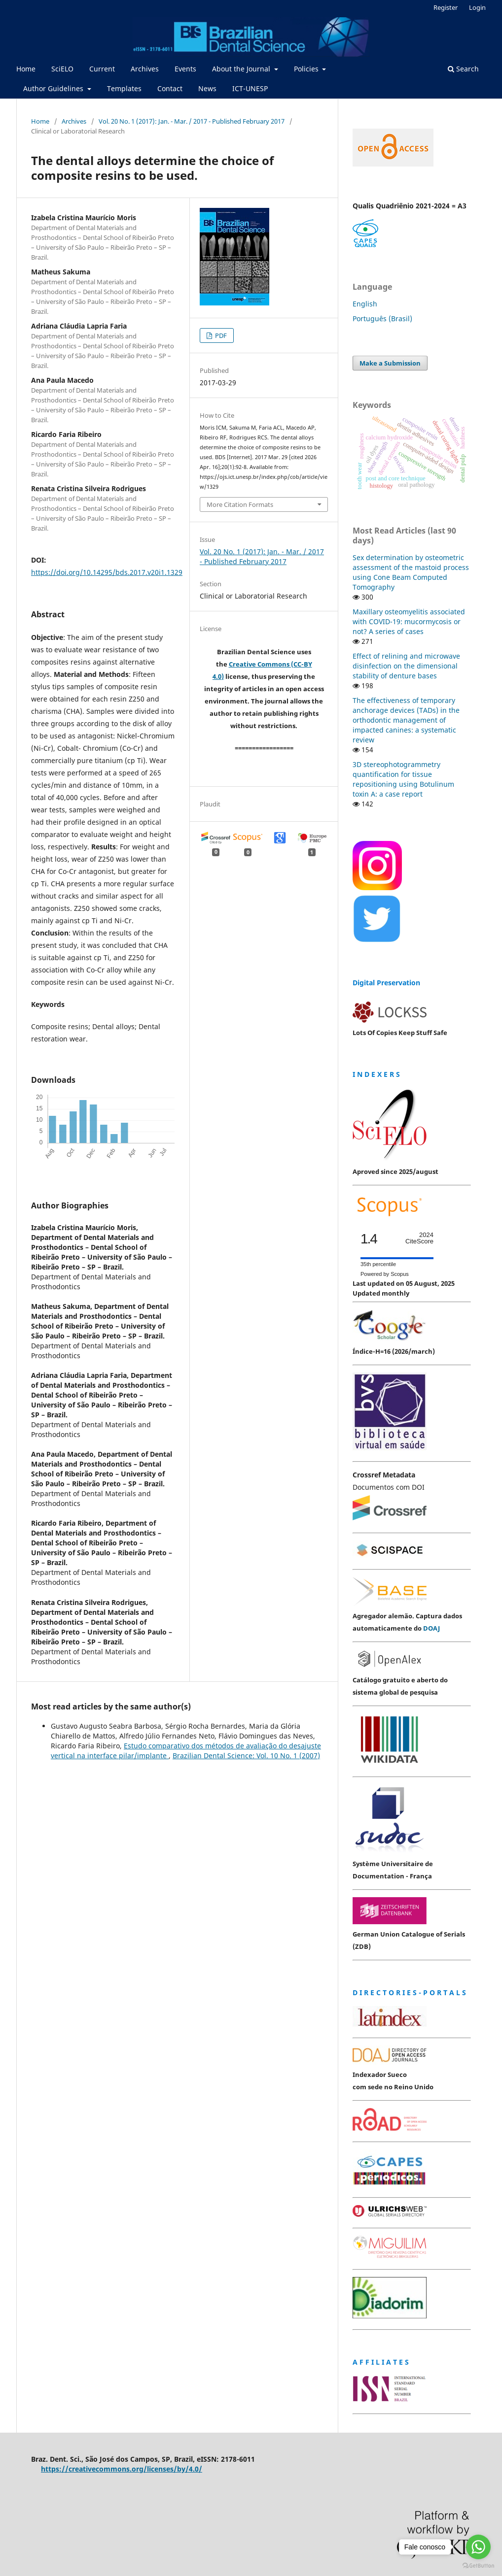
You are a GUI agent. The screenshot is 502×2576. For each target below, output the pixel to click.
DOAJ (431, 1628)
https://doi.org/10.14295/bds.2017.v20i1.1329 (106, 572)
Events (185, 68)
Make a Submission (390, 363)
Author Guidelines (54, 88)
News (207, 88)
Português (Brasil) (382, 318)
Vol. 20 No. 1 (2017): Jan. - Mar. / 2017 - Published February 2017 (192, 121)
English (365, 303)
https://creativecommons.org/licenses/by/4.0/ (121, 2469)
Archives (145, 68)
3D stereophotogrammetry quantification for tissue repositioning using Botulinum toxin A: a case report (403, 779)
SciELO (62, 68)
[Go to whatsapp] (478, 2547)
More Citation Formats (240, 504)
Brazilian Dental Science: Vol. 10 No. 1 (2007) (246, 1755)
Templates (124, 88)
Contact (169, 88)
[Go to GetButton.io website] (478, 2566)
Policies (307, 68)
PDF (220, 335)
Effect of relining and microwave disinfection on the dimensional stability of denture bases (406, 665)
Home (26, 68)
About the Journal (242, 68)
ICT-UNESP (250, 88)
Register (445, 7)
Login (477, 7)
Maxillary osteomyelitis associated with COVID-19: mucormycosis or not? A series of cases (409, 621)
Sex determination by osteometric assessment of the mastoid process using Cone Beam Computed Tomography (411, 572)
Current (102, 68)
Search (463, 68)
